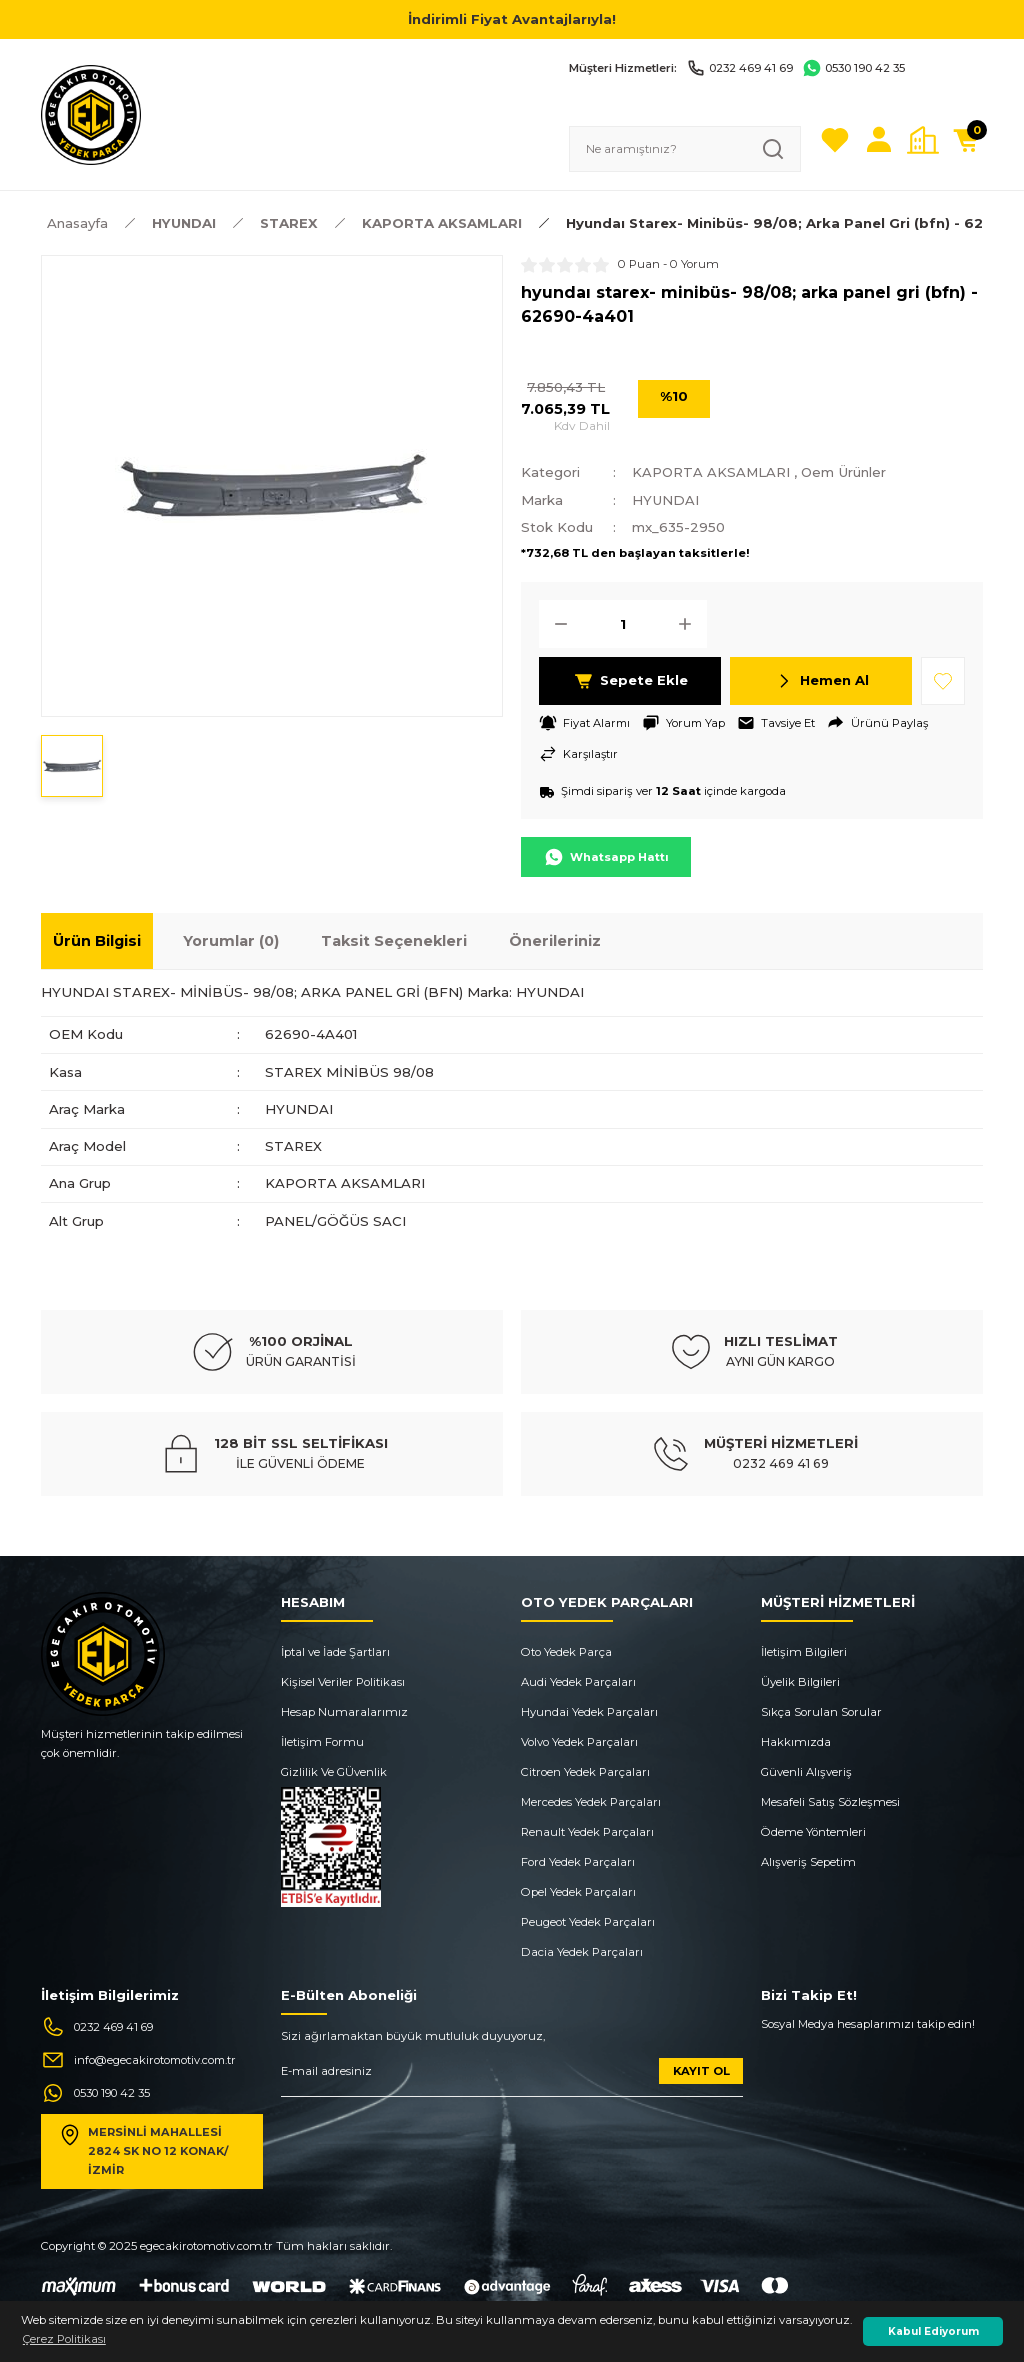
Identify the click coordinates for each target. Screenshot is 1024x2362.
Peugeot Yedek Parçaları (588, 1922)
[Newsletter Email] (512, 2078)
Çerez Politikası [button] (64, 2339)
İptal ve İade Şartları (335, 1652)
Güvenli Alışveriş (806, 1772)
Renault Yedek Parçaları (587, 1832)
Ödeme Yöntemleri (813, 1832)
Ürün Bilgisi (97, 942)
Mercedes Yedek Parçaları (591, 1802)
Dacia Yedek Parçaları (582, 1952)
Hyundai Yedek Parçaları (589, 1712)
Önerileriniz (555, 942)
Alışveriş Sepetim (808, 1862)
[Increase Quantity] (691, 624)
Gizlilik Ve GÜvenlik (334, 1772)
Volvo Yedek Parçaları (579, 1742)
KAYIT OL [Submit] (701, 2071)
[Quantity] (623, 624)
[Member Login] (879, 140)
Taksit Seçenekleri (394, 942)
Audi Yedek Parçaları (578, 1682)
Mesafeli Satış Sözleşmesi (830, 1802)
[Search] (685, 149)
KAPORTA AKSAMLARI (712, 472)
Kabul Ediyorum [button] (933, 2331)
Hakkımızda (796, 1742)
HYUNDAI (666, 500)
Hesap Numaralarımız (344, 1712)
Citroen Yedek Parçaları (585, 1772)
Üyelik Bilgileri (800, 1682)
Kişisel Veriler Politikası (343, 1682)
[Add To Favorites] (943, 681)
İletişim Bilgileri (804, 1652)
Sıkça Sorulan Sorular (821, 1712)
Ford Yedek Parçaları (578, 1862)
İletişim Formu (322, 1742)
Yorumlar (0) (231, 942)
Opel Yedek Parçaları (578, 1892)
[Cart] (967, 140)
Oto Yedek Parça (566, 1652)
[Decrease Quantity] (555, 624)
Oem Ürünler (846, 472)
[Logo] (91, 114)
